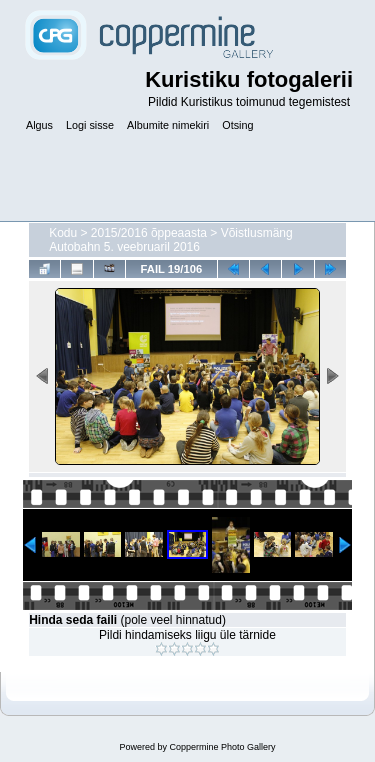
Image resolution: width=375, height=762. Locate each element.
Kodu (63, 233)
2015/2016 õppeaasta (149, 233)
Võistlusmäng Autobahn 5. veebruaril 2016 (171, 240)
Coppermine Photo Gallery (222, 747)
